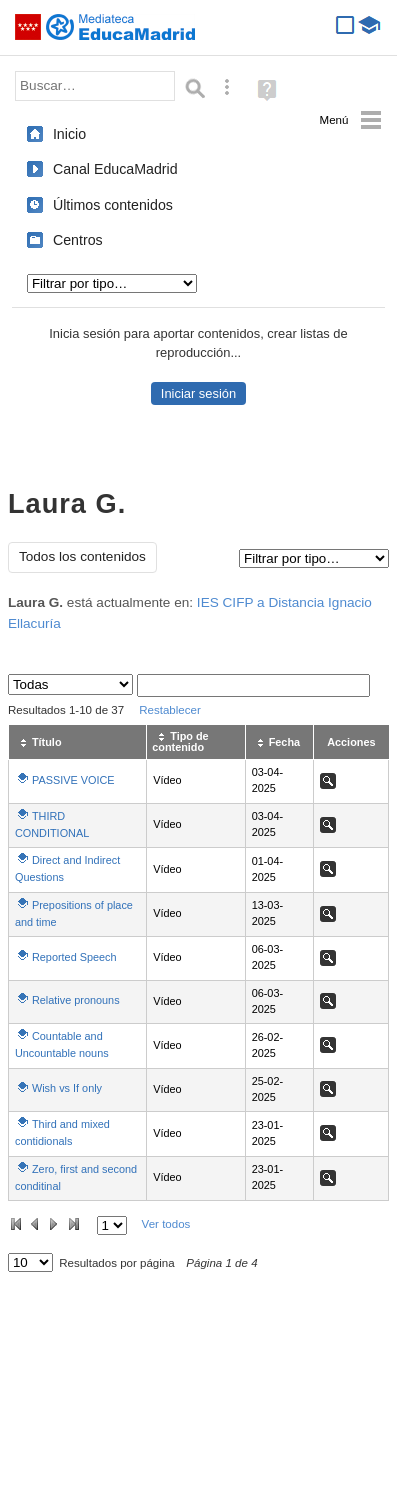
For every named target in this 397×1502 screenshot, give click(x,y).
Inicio (69, 134)
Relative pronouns (76, 1000)
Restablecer (170, 710)
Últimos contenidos (113, 205)
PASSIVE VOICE (73, 780)
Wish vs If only (67, 1088)
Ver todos (166, 1224)
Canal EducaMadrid (115, 169)
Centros (78, 240)
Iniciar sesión (198, 393)
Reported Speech (74, 957)
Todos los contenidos (82, 556)
